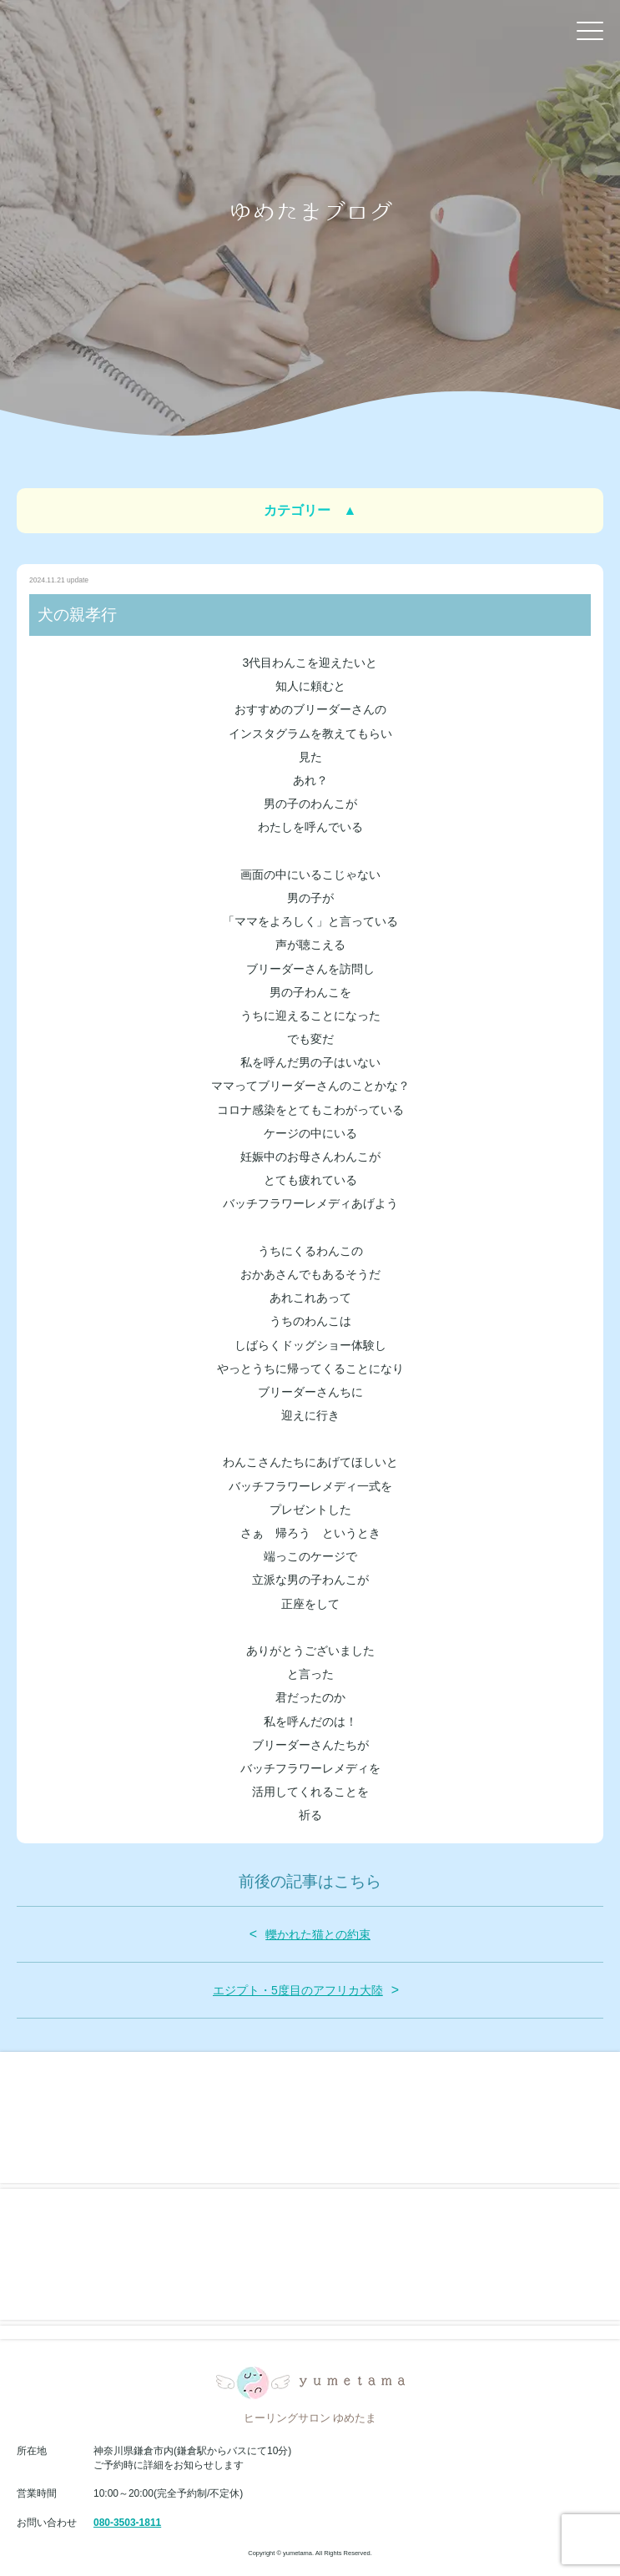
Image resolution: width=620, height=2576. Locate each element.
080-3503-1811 (127, 2522)
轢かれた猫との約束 (317, 1934)
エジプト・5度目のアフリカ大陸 (298, 1990)
